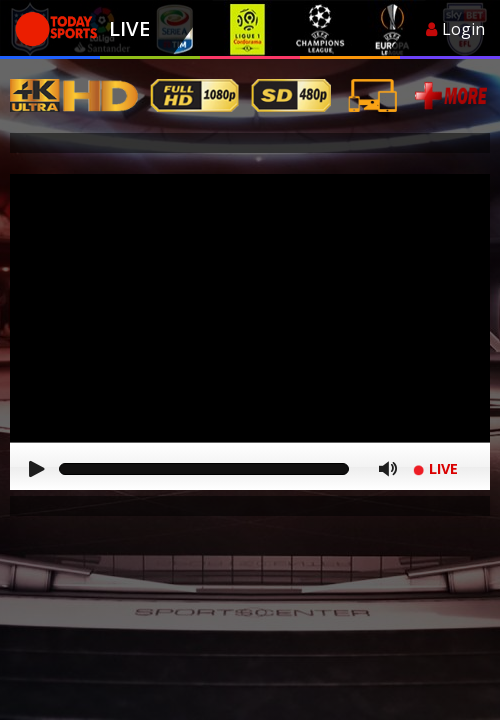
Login (455, 29)
